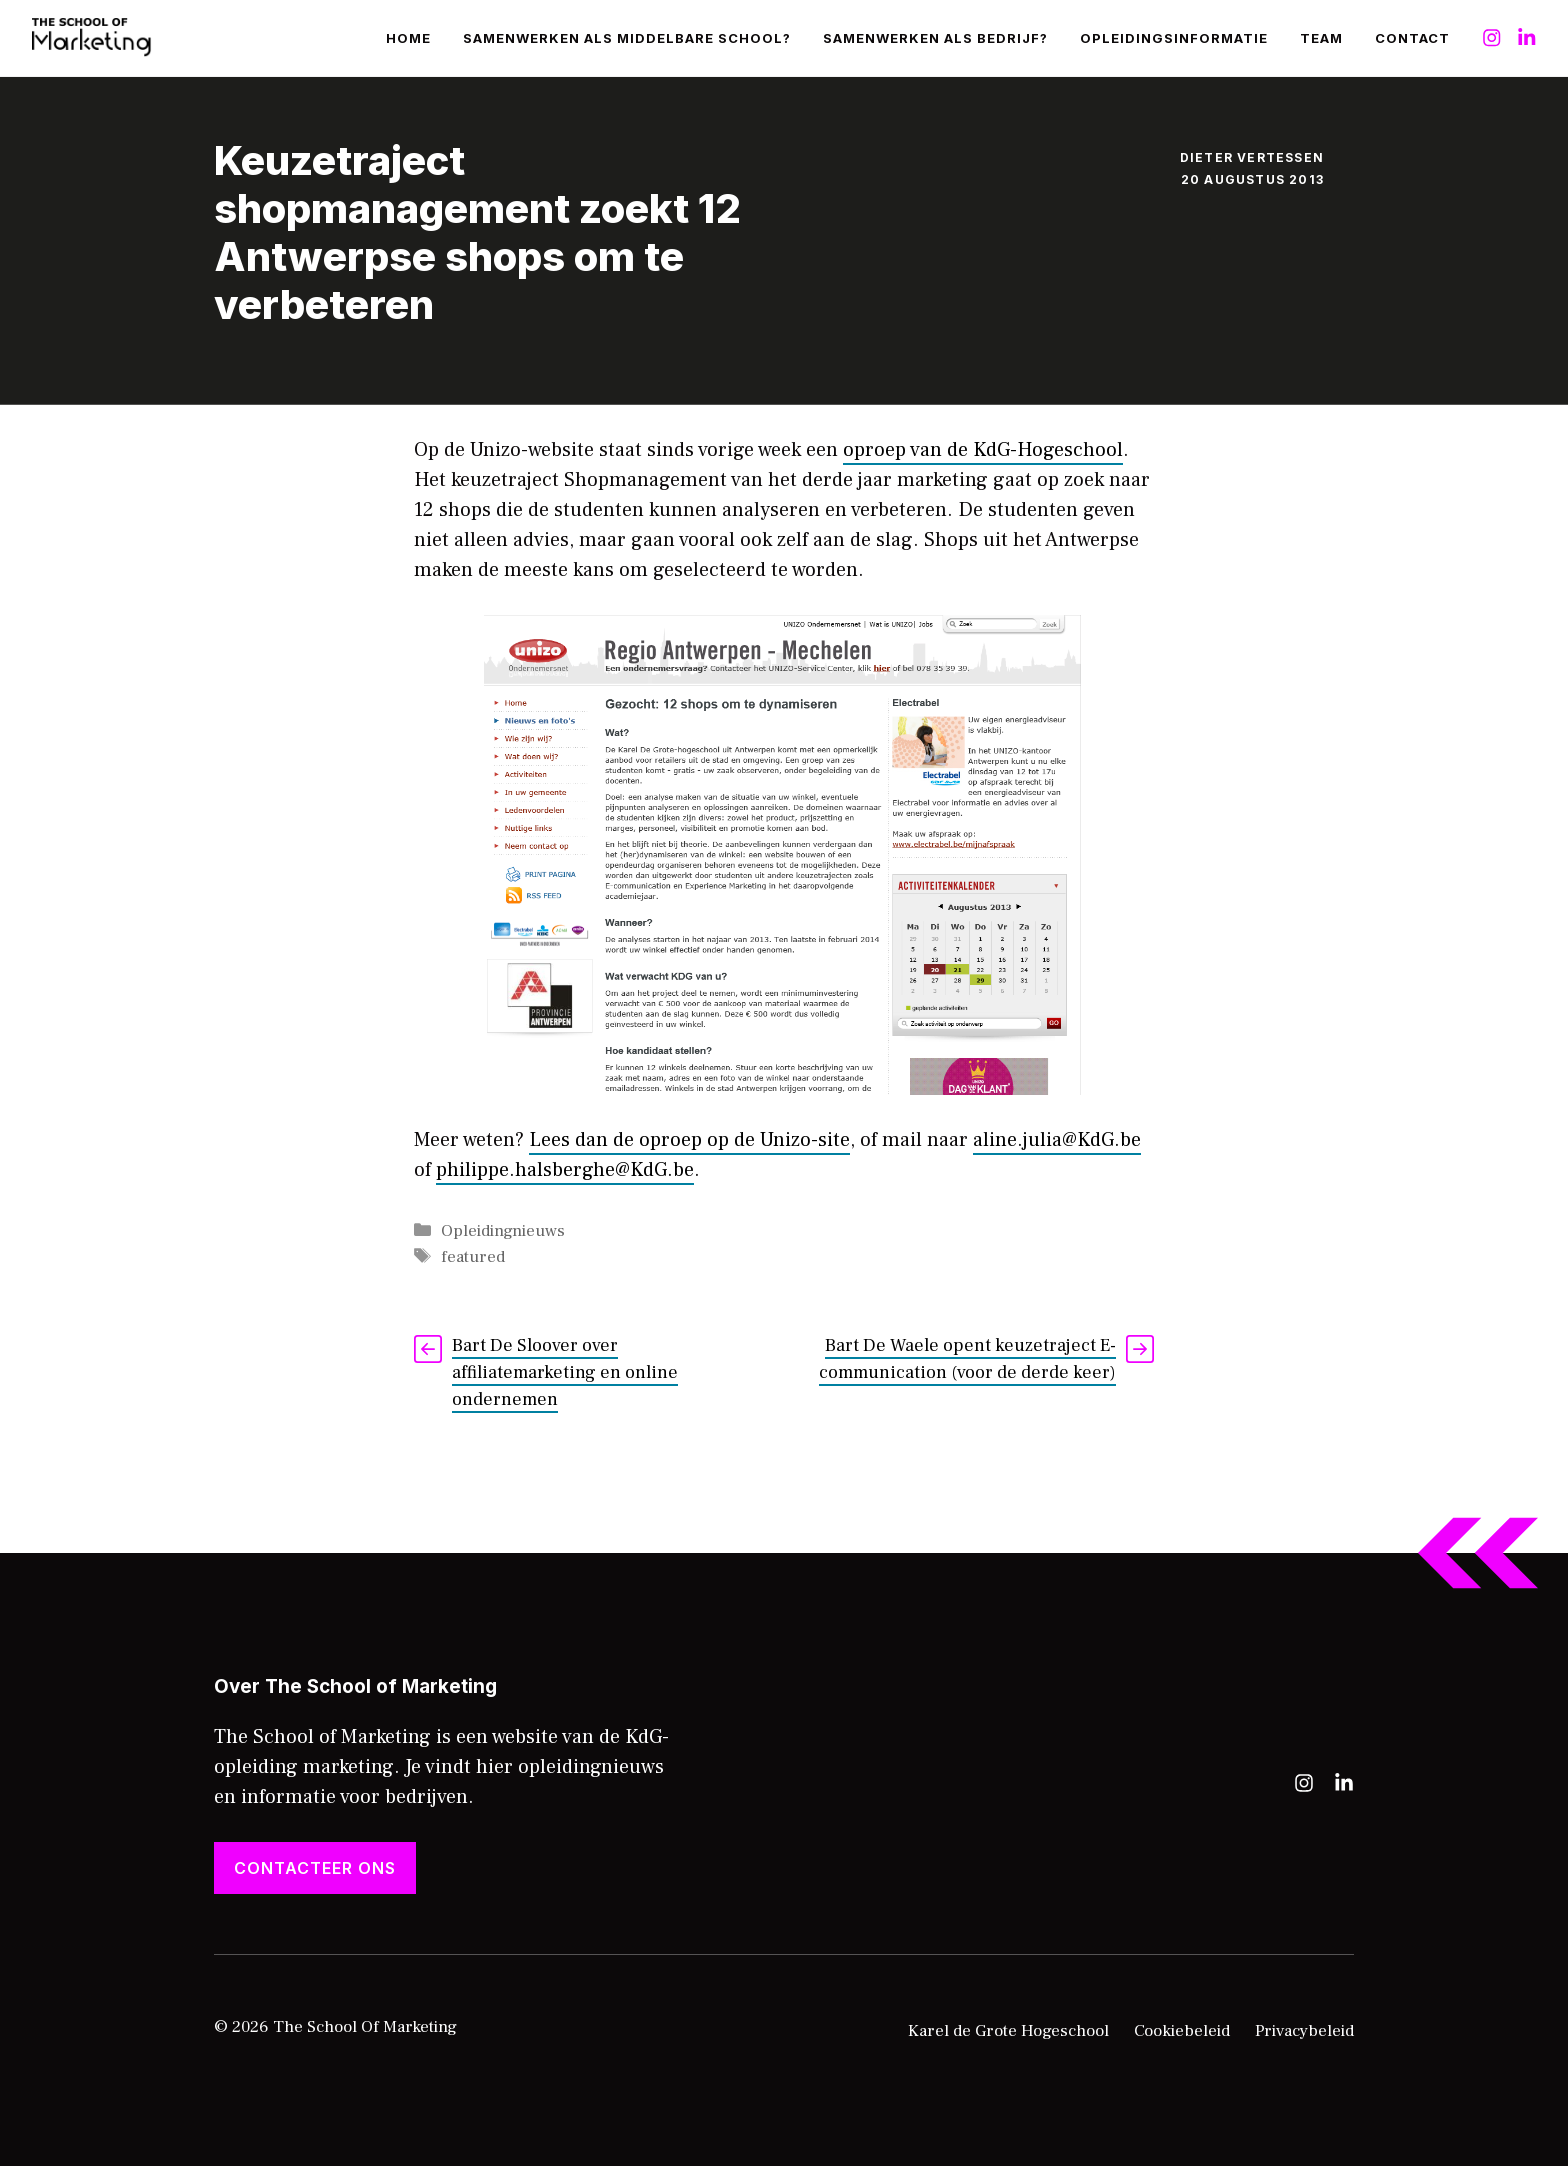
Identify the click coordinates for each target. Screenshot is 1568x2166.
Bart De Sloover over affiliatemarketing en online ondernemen (565, 1372)
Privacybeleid (1304, 2031)
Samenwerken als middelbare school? (627, 38)
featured (473, 1257)
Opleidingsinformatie (1174, 38)
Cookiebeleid (1182, 2031)
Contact (1412, 38)
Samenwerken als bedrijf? (935, 38)
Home (408, 38)
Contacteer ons (315, 1868)
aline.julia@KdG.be (1057, 1140)
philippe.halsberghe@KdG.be (565, 1170)
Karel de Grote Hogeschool (1008, 2031)
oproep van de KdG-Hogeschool (983, 450)
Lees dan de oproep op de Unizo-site (689, 1140)
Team (1321, 38)
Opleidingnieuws (503, 1231)
